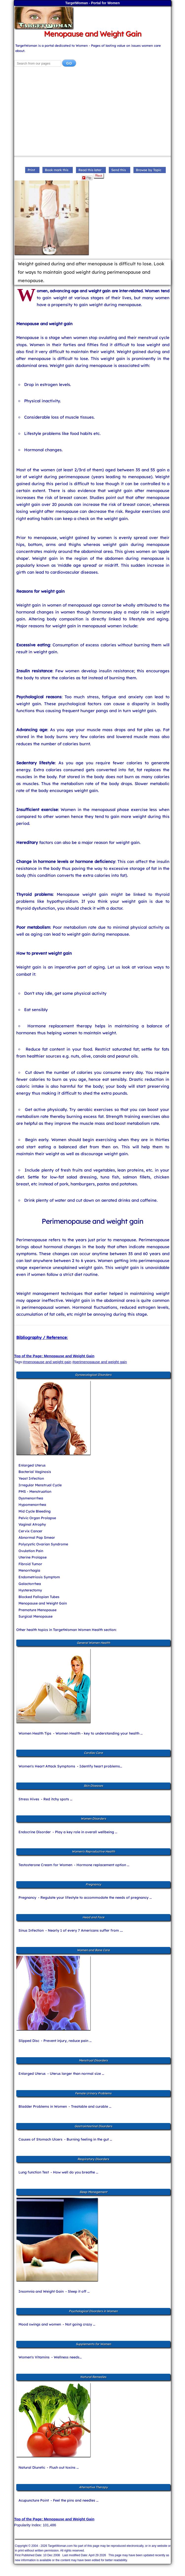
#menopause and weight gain (47, 1362)
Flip (86, 178)
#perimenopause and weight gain (99, 1362)
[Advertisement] (92, 113)
